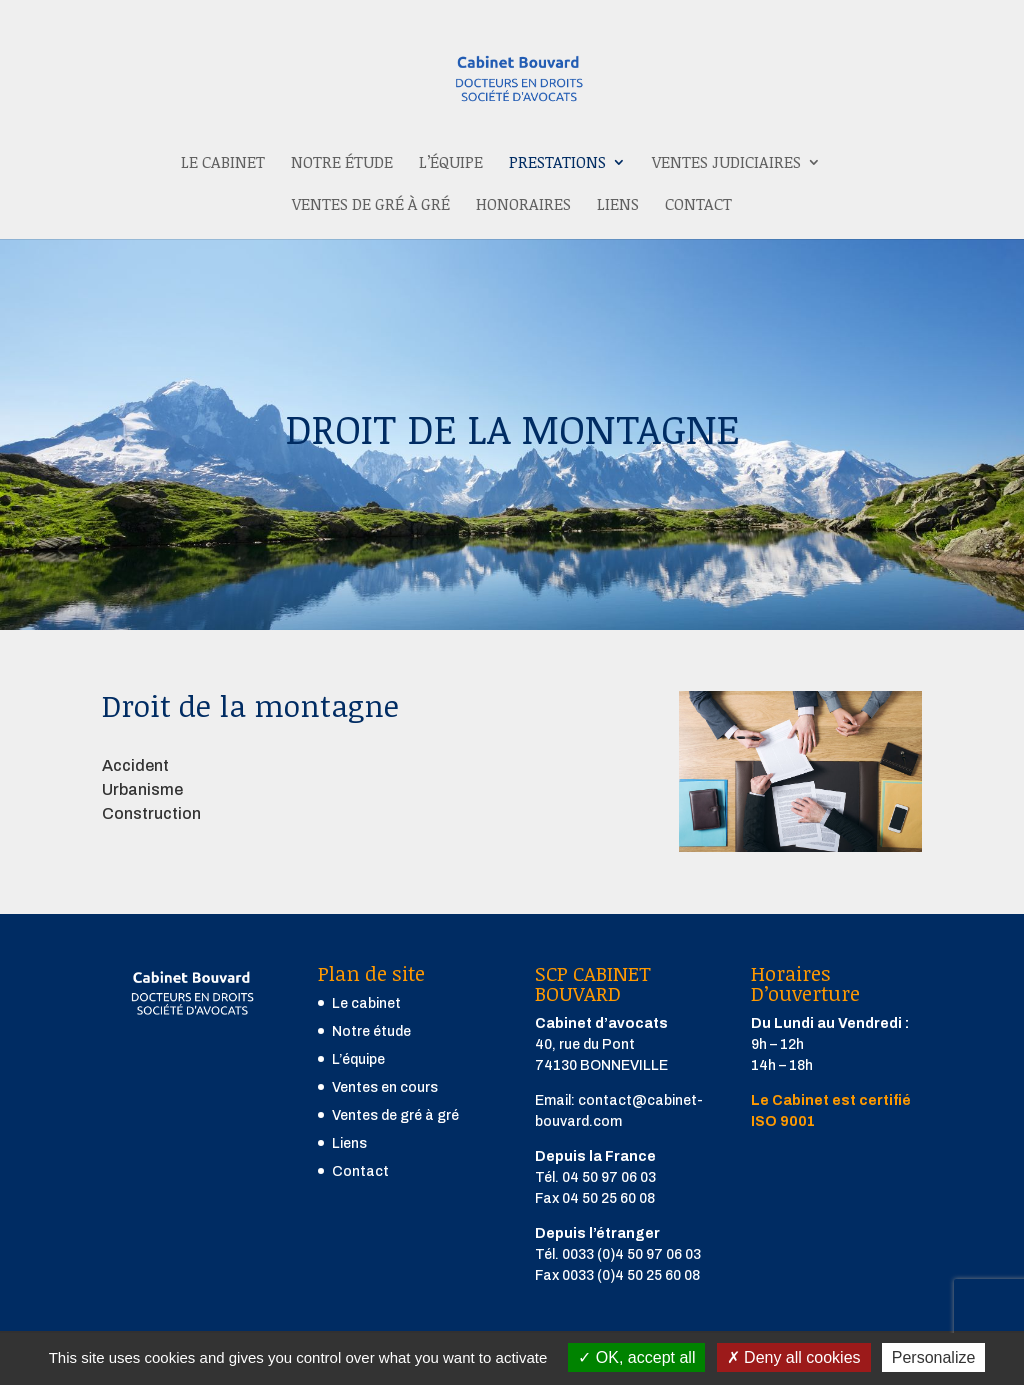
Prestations (557, 164)
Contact (698, 206)
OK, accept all (636, 1357)
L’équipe (451, 164)
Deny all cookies (794, 1357)
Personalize (934, 1357)
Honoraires (523, 206)
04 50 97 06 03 (609, 1177)
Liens (618, 206)
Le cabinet (223, 164)
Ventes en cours (385, 1087)
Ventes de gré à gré (371, 206)
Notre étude (342, 164)
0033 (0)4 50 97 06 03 (631, 1254)
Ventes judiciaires (726, 164)
